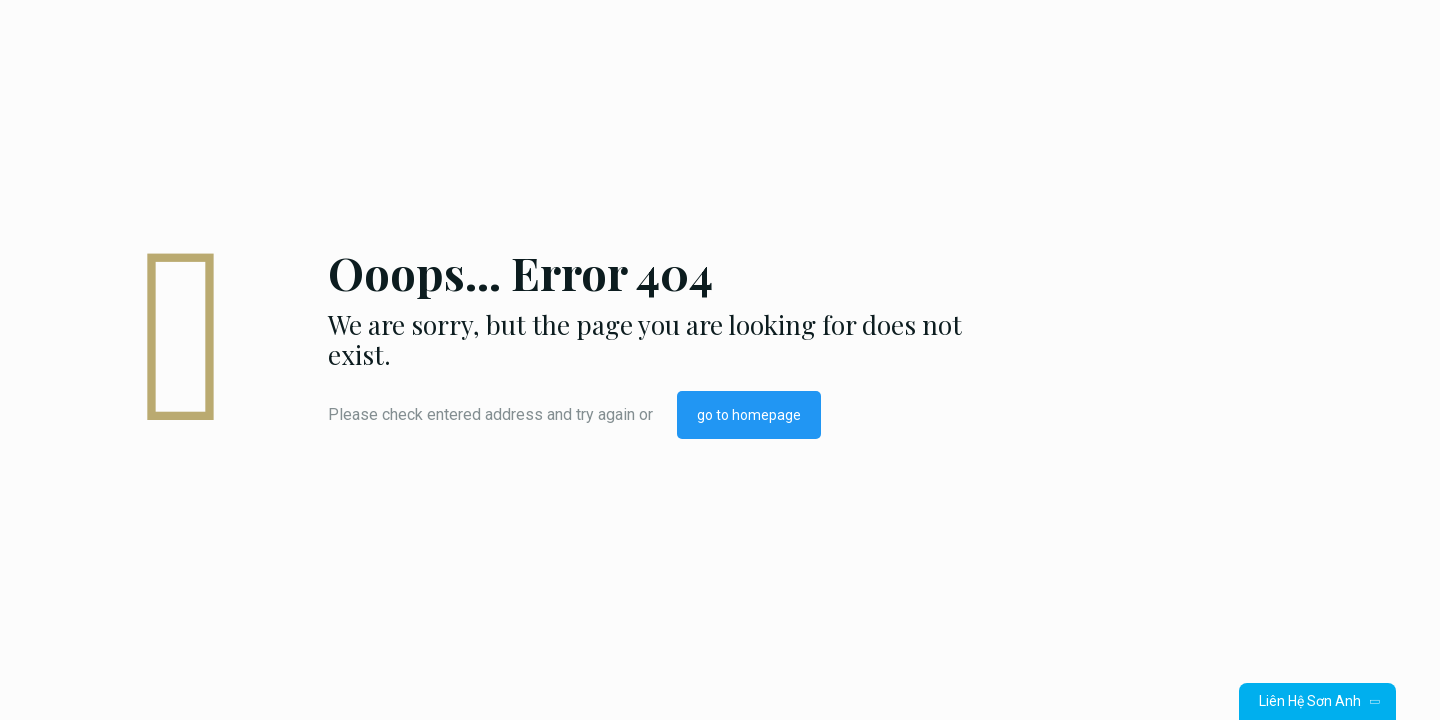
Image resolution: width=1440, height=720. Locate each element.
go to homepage (749, 415)
